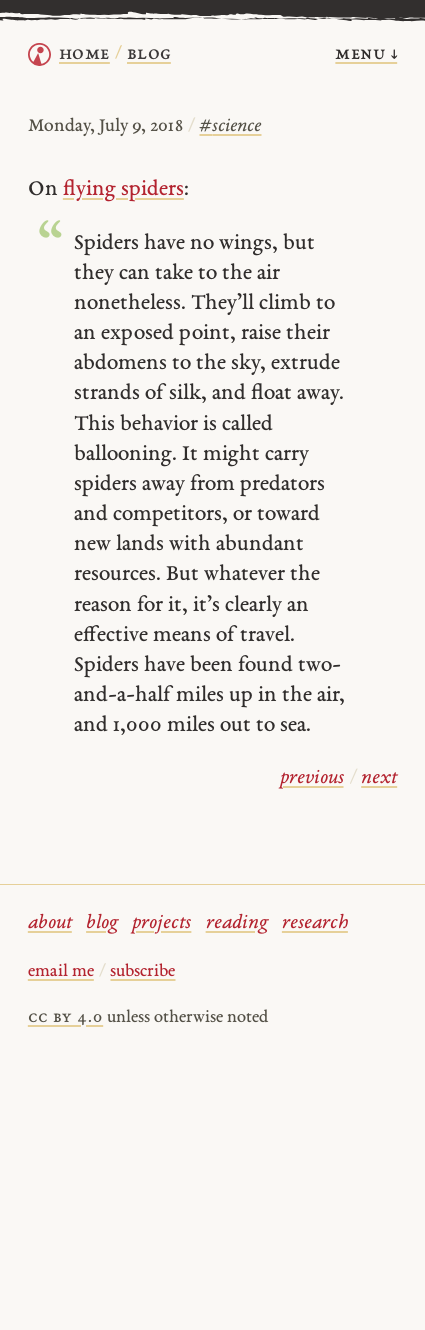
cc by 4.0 (65, 1018)
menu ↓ (366, 54)
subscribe (142, 972)
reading (237, 923)
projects (161, 923)
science (230, 126)
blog (102, 923)
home (84, 54)
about (50, 923)
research (315, 923)
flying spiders (123, 189)
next (379, 778)
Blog (149, 54)
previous (312, 778)
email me (61, 972)
